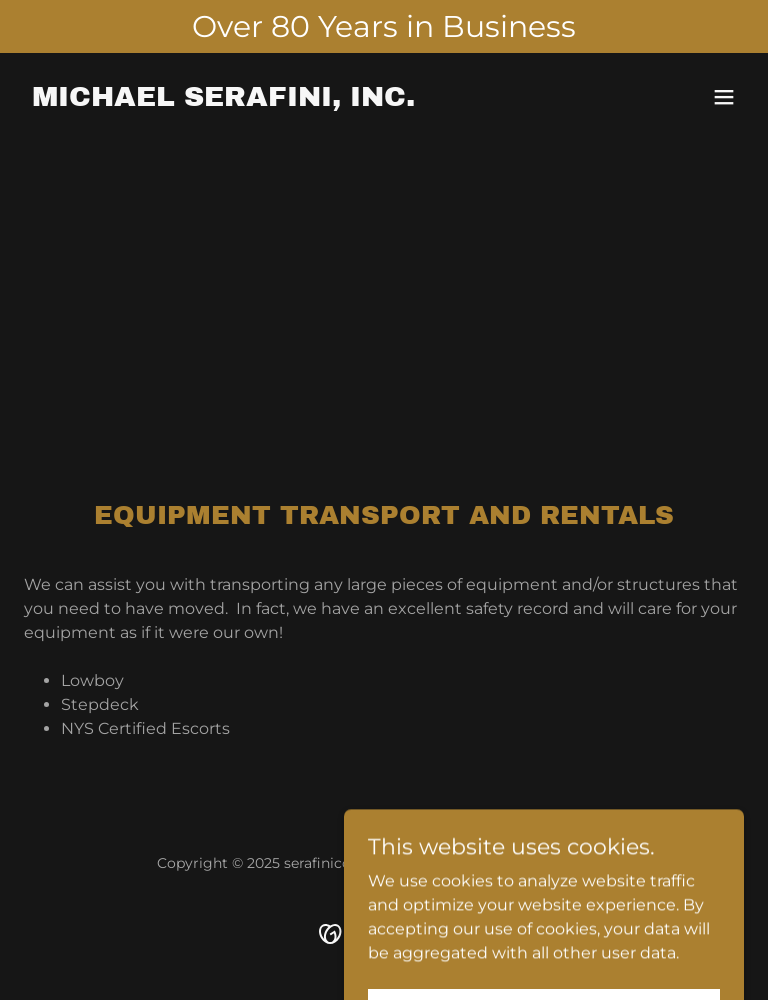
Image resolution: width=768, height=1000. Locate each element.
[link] (223, 100)
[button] (724, 97)
